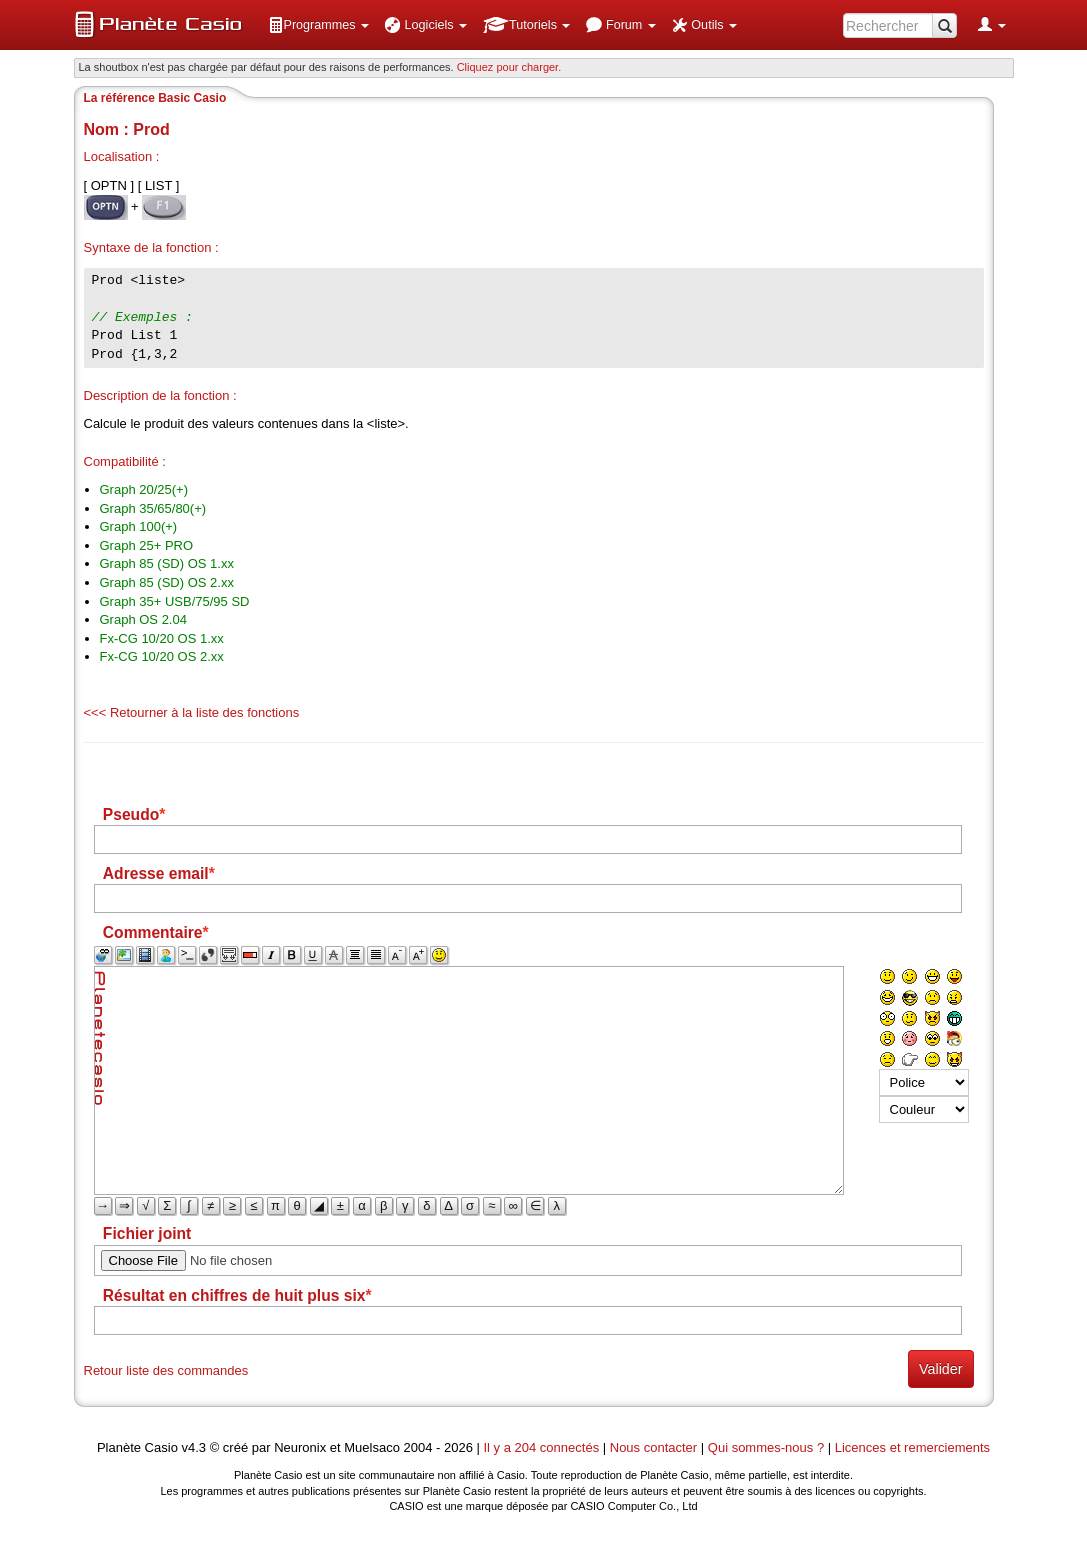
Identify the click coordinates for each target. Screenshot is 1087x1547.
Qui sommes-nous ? (766, 1447)
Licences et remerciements (912, 1447)
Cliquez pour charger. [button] (509, 67)
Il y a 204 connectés (543, 1447)
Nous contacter (653, 1447)
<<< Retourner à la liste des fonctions (192, 712)
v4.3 (193, 1447)
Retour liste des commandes (166, 1370)
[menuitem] (319, 25)
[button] (319, 25)
